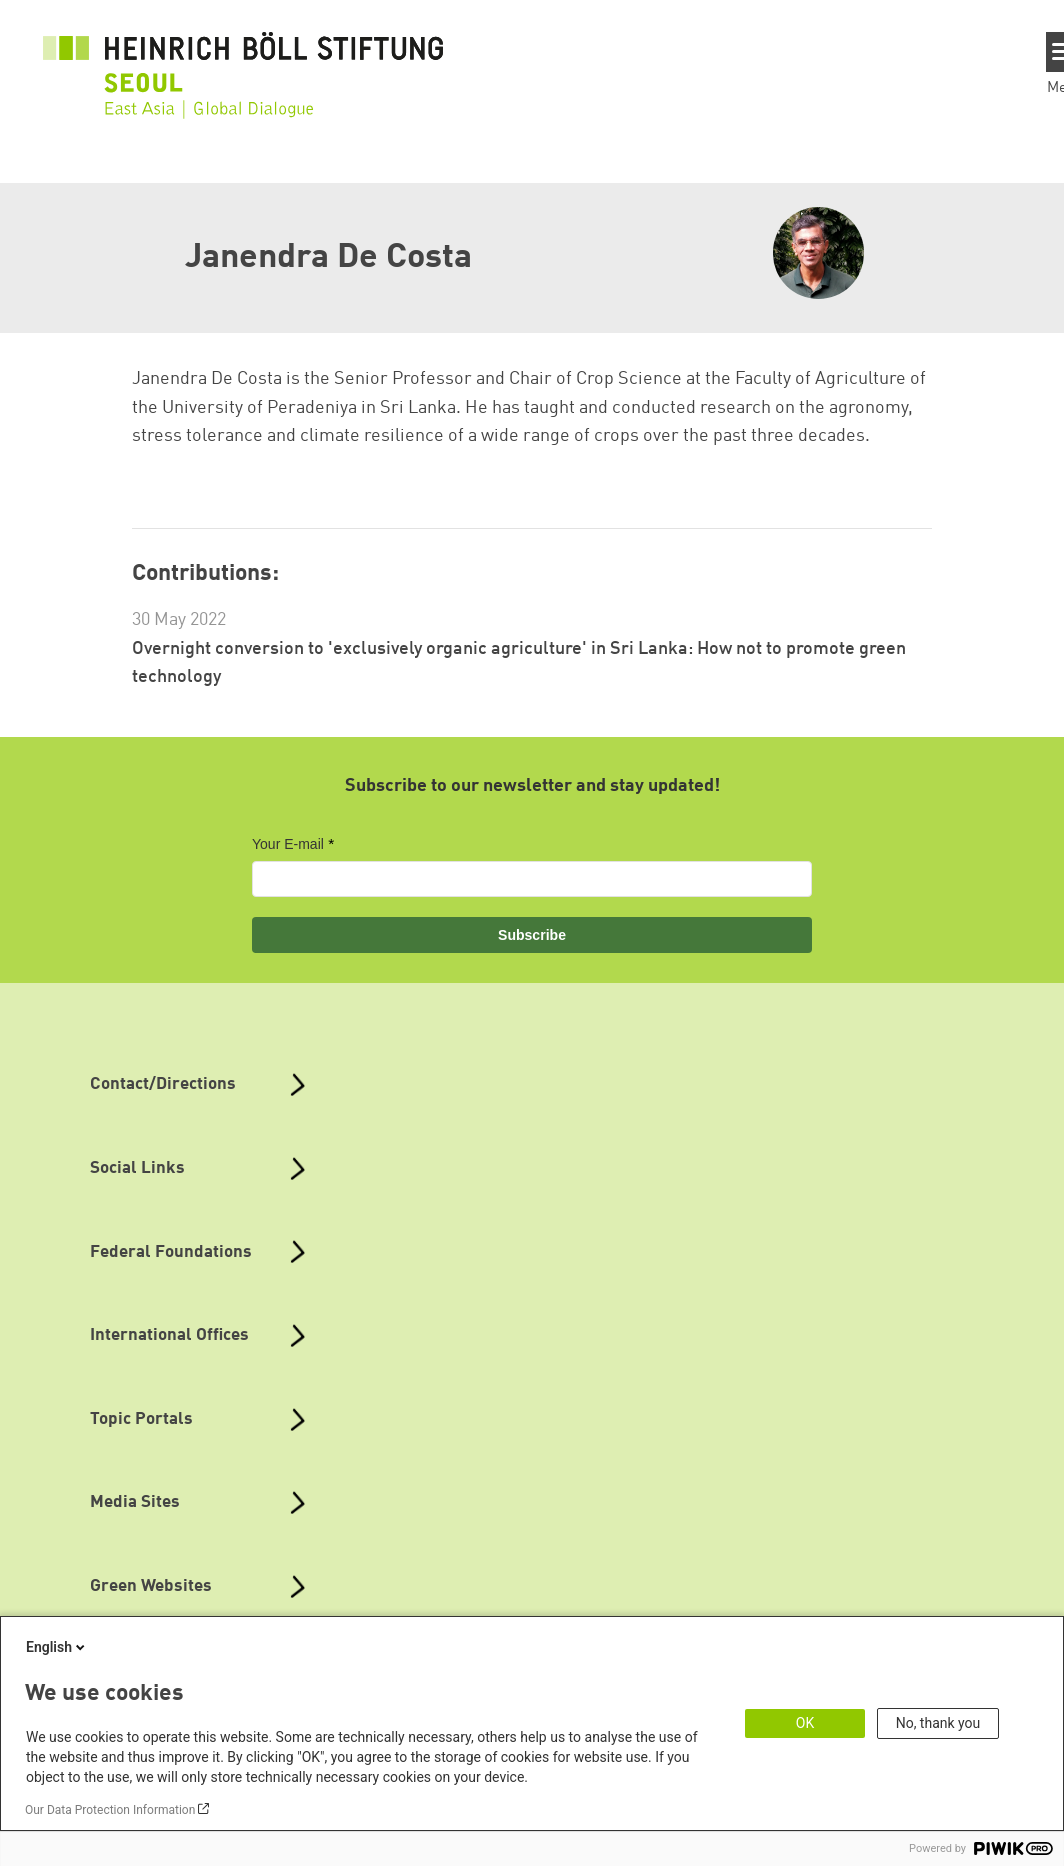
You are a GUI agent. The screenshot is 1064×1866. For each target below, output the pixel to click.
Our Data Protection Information (110, 1810)
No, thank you (938, 1723)
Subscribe (532, 935)
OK (805, 1723)
